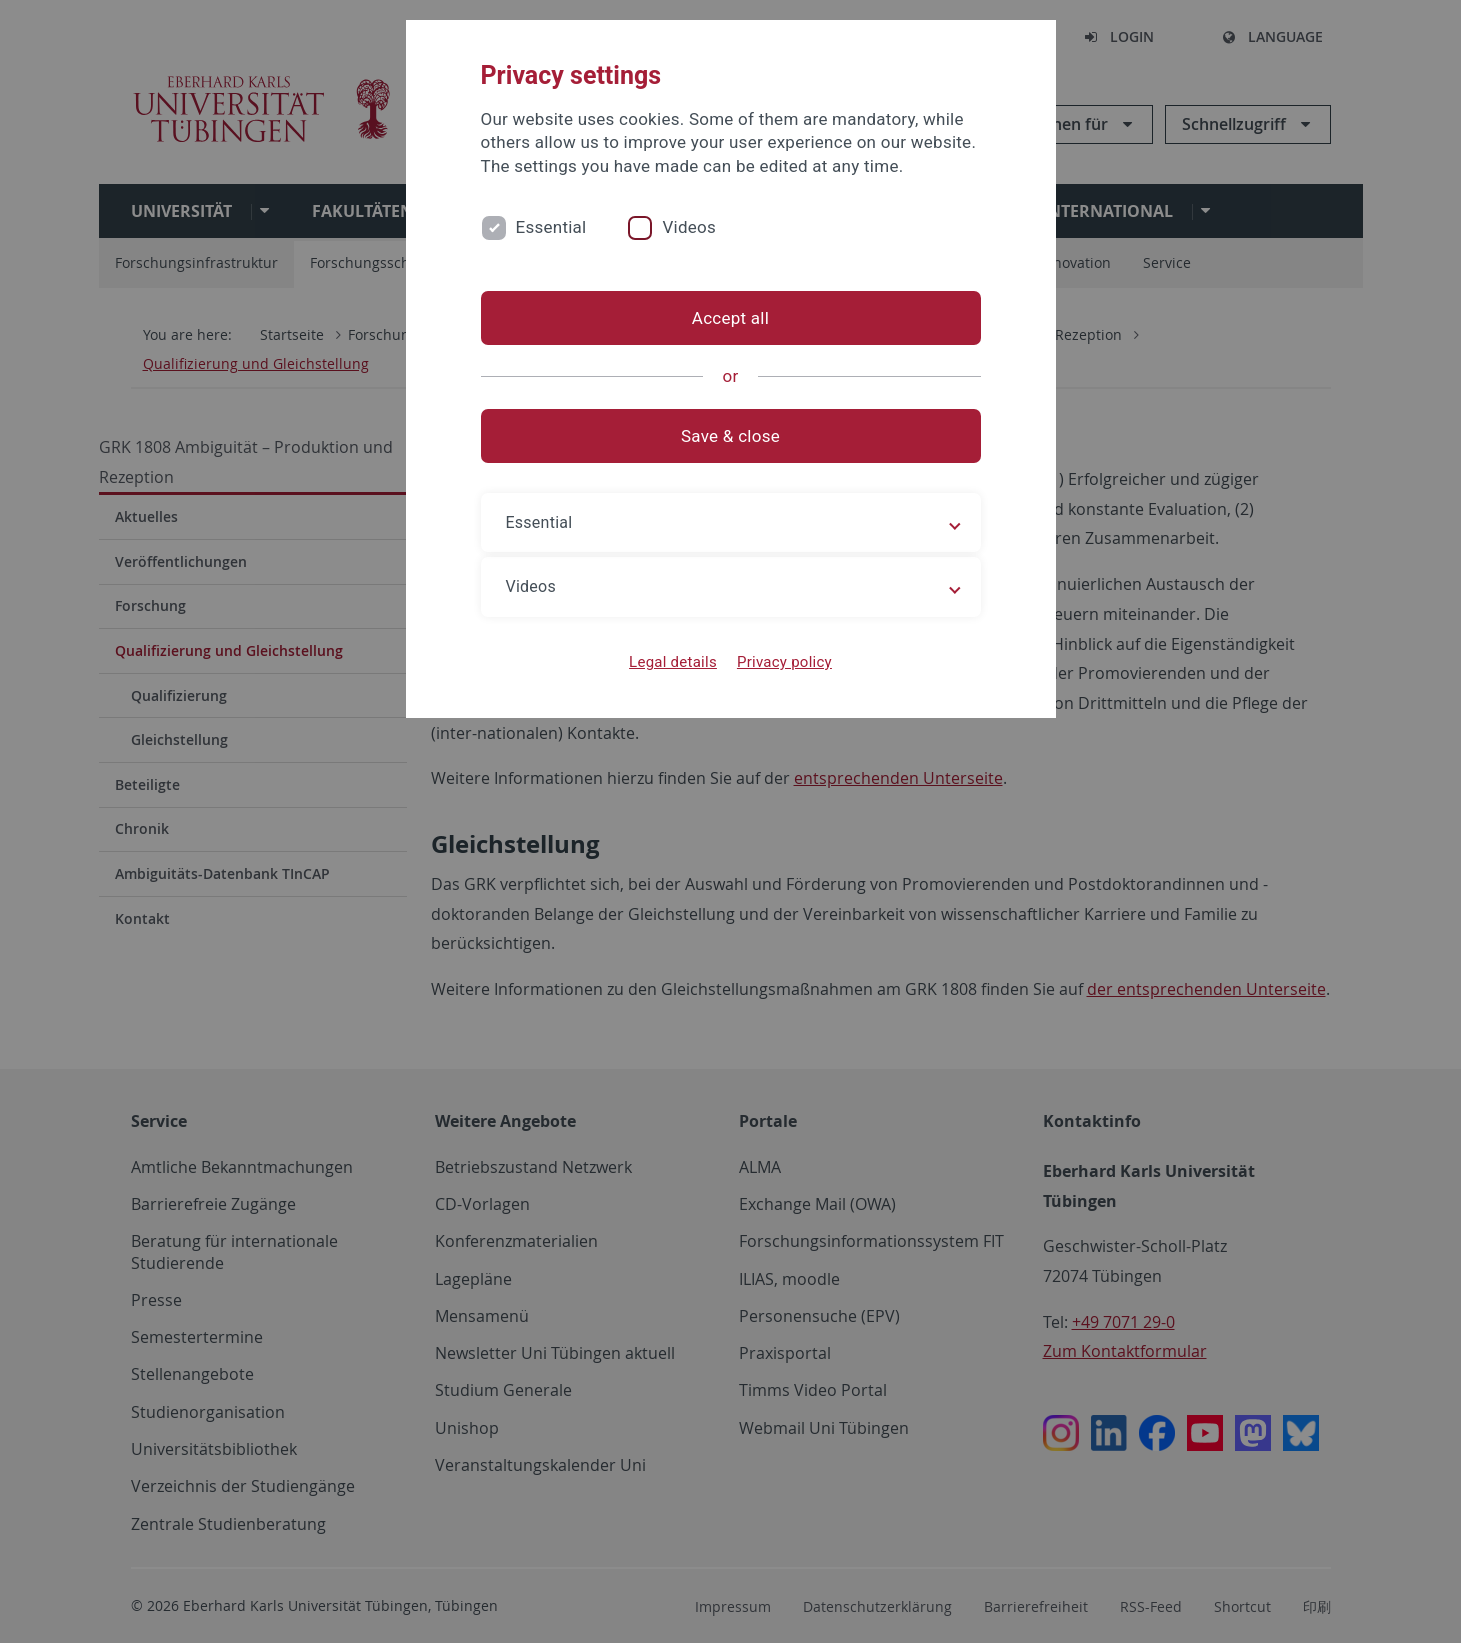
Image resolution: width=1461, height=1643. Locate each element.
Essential (551, 227)
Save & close (730, 436)
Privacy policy (784, 662)
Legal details (673, 662)
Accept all (730, 318)
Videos (689, 227)
